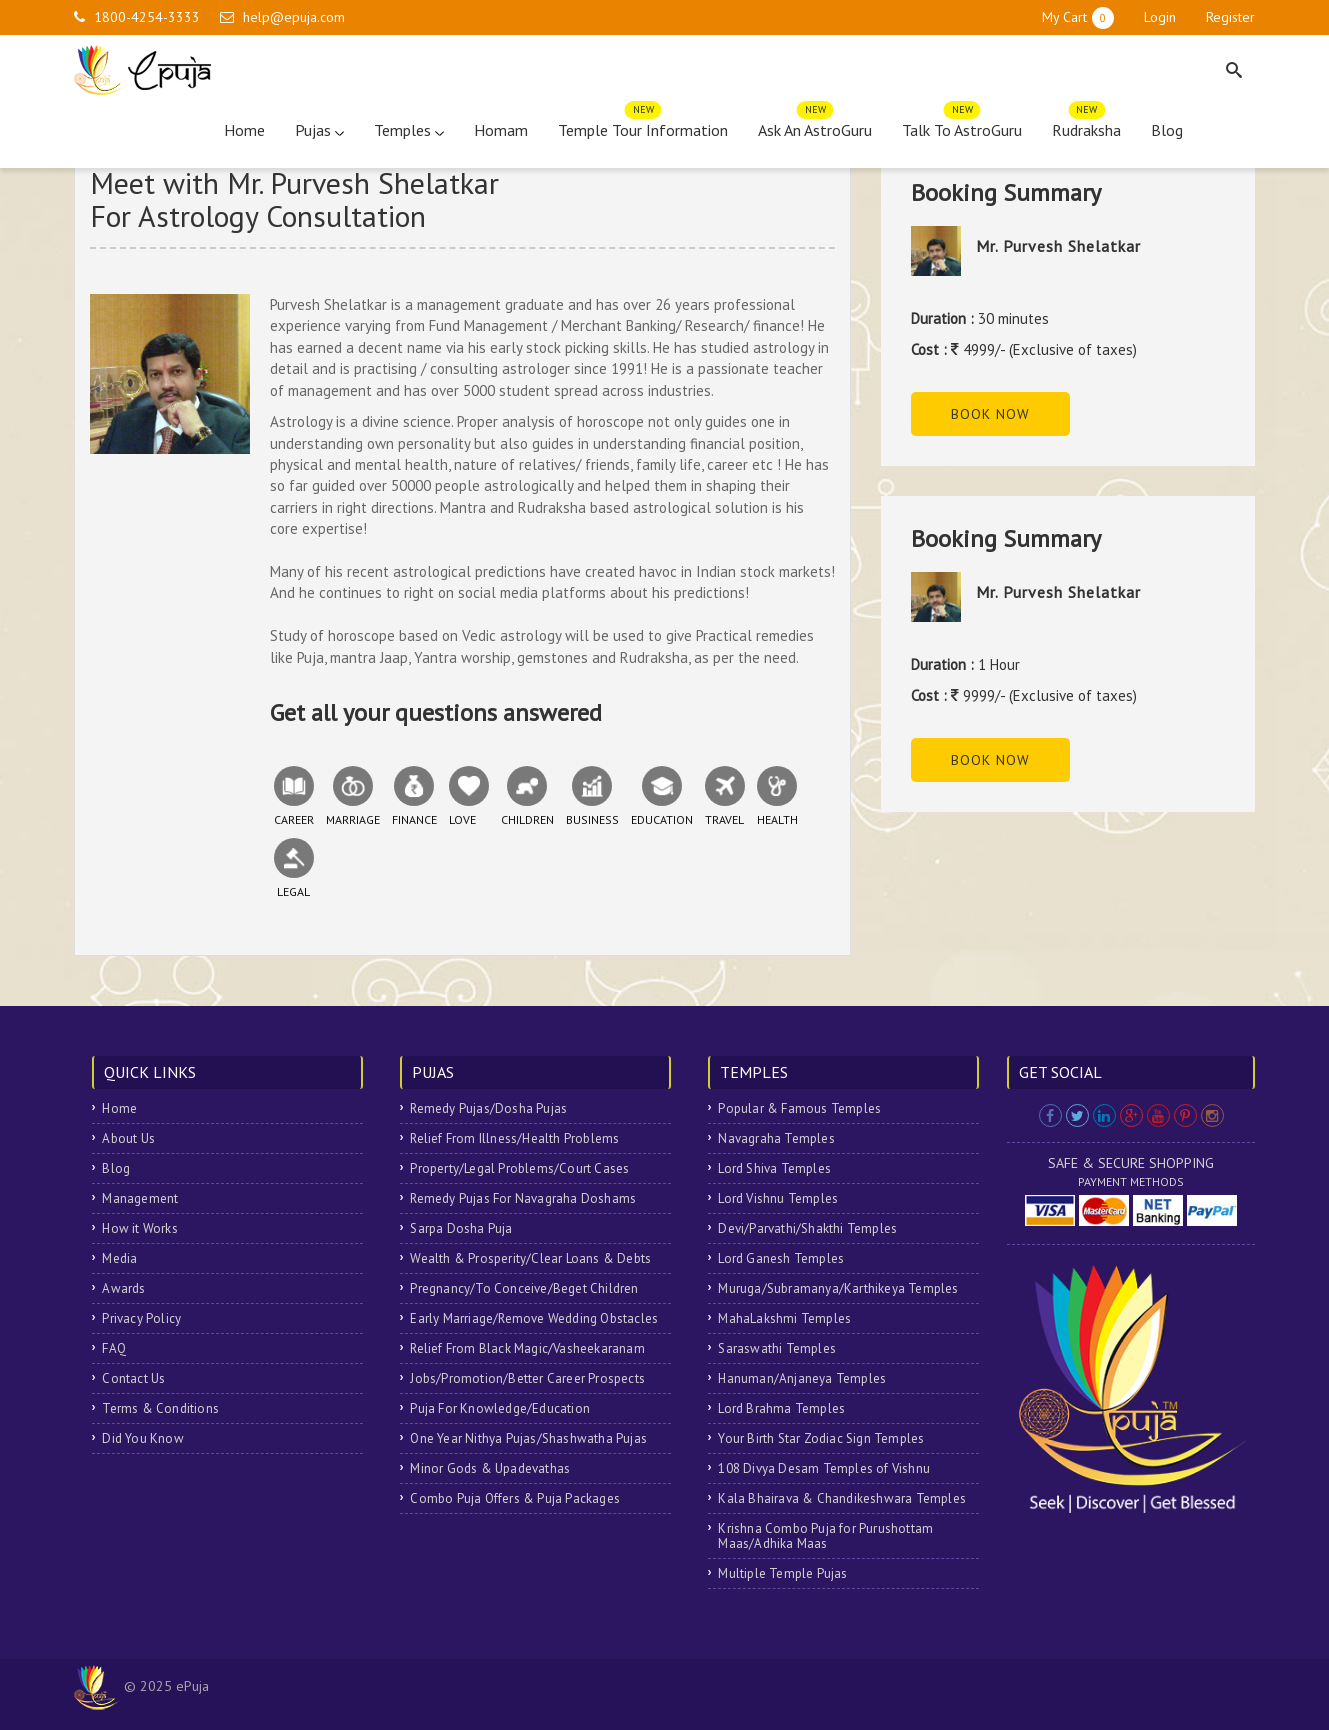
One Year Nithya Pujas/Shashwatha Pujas (528, 1438)
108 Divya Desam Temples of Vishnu (824, 1468)
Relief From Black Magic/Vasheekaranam (527, 1348)
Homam (501, 130)
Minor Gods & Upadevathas (490, 1468)
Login (1160, 17)
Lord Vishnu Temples (778, 1198)
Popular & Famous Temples (799, 1108)
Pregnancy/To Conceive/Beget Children (524, 1288)
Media (119, 1258)
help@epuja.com (294, 17)
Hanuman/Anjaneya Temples (802, 1378)
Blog (1167, 130)
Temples (409, 130)
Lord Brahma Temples (781, 1408)
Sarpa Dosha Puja (461, 1228)
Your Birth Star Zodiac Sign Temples (821, 1438)
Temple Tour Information (643, 125)
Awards (123, 1288)
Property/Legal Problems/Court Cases (519, 1168)
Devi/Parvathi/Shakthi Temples (807, 1228)
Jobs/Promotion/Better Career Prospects (527, 1378)
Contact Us (133, 1378)
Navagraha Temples (776, 1138)
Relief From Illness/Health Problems (514, 1138)
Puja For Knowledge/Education (500, 1408)
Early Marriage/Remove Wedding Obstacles (534, 1318)
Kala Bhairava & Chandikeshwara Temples (842, 1498)
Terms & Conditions (160, 1408)
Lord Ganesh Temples (781, 1258)
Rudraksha (1086, 125)
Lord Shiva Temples (774, 1168)
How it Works (139, 1228)
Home (244, 130)
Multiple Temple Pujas (782, 1573)
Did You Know (142, 1438)
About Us (128, 1138)
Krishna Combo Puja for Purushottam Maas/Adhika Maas (825, 1536)
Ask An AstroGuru (815, 125)
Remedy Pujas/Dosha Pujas (488, 1108)
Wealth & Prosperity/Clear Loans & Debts (530, 1258)
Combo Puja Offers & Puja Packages (515, 1498)
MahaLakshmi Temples (784, 1318)
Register (1230, 17)
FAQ (114, 1348)
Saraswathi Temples (777, 1348)
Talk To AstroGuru (962, 125)
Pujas (319, 130)
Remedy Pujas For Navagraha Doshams (523, 1198)
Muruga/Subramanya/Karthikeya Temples (838, 1288)
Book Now (990, 414)
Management (140, 1198)
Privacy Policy (141, 1318)
